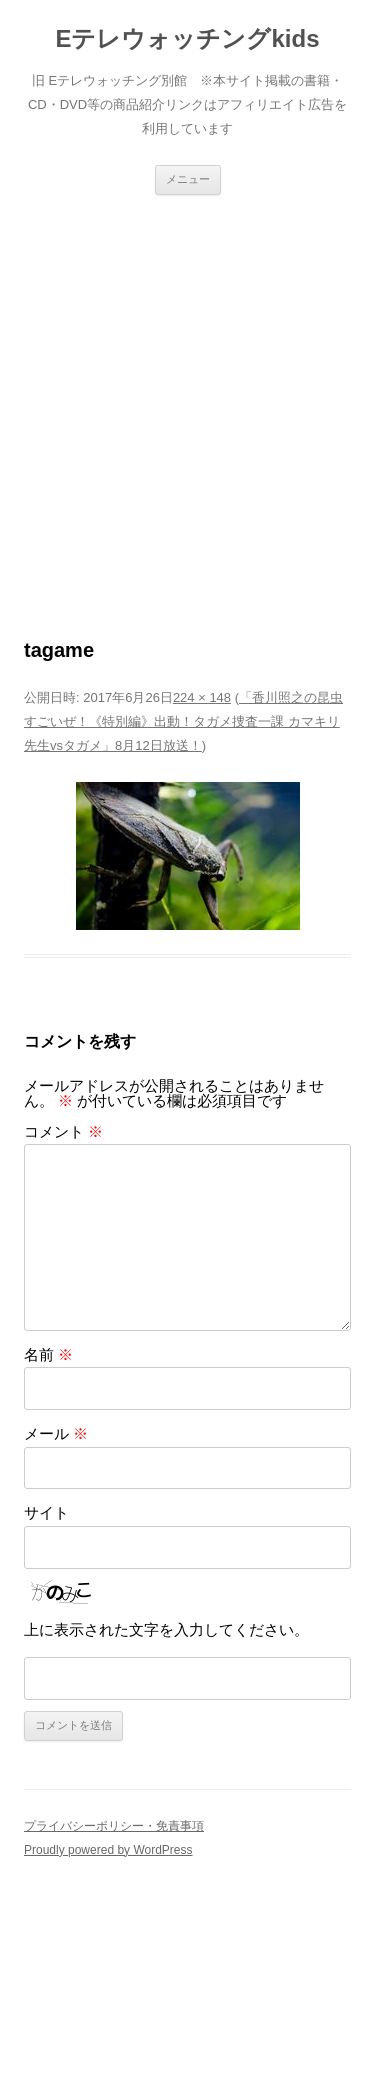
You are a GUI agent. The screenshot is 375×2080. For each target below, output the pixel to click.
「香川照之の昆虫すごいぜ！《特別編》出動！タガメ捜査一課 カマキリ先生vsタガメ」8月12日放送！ (183, 721)
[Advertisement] (187, 392)
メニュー (188, 179)
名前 (48, 1354)
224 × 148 (202, 697)
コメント (63, 1131)
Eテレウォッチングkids (187, 38)
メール (56, 1433)
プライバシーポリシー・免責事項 (114, 1826)
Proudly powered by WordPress (108, 1850)
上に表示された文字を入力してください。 (166, 1629)
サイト (46, 1512)
